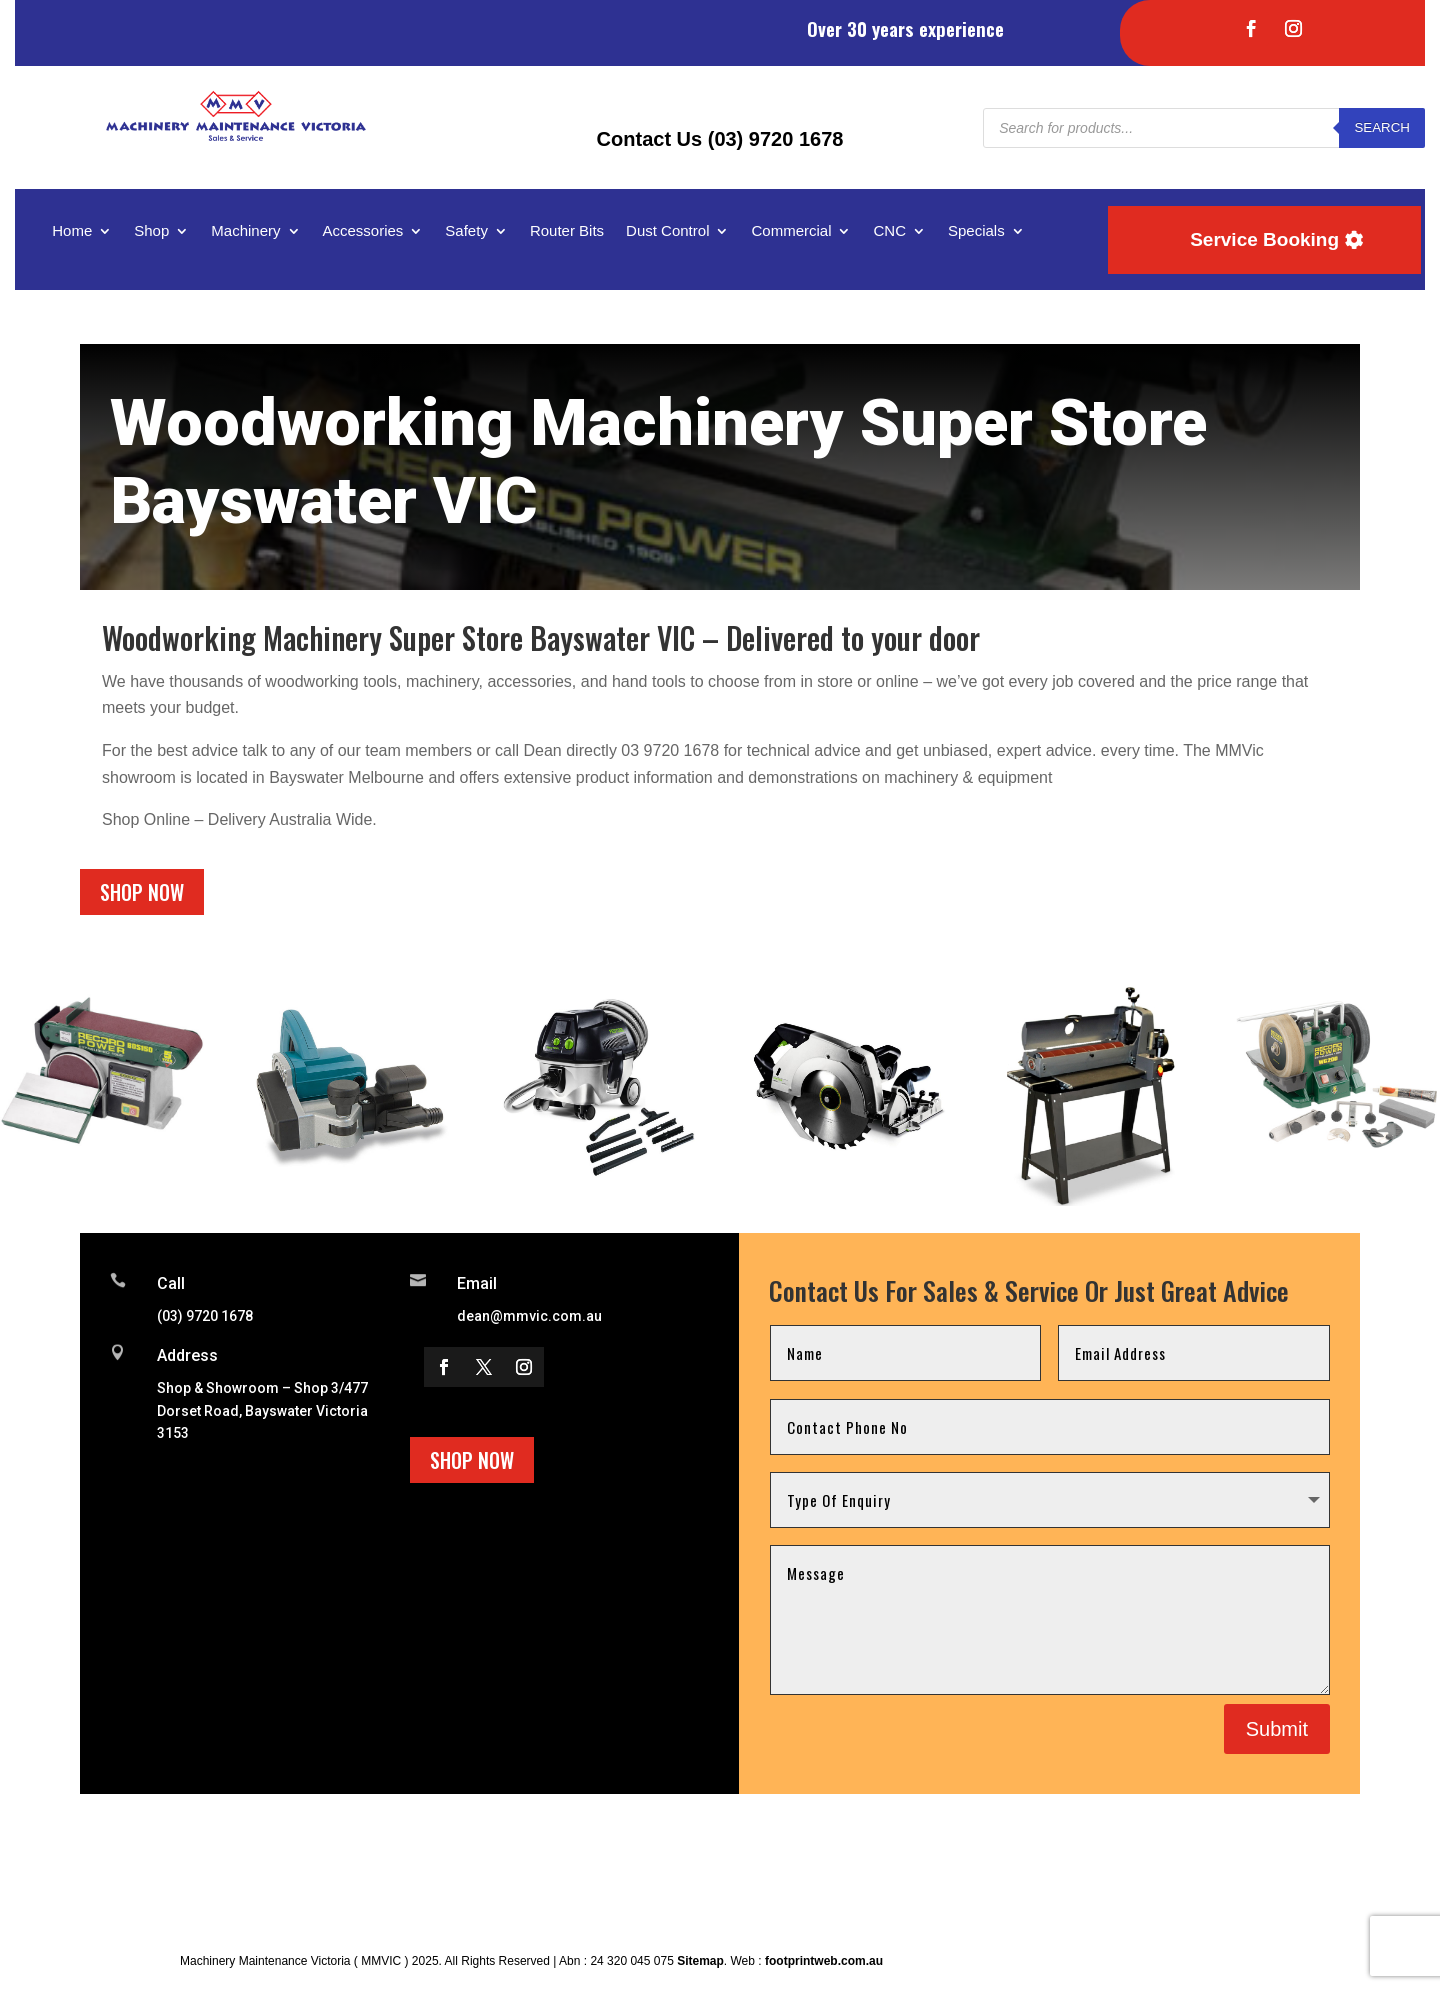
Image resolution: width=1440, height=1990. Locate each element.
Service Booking (1264, 239)
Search (1382, 127)
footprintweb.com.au (824, 1961)
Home (72, 231)
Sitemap (700, 1961)
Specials (976, 231)
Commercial (791, 231)
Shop (151, 231)
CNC (889, 231)
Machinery (245, 231)
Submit (1277, 1729)
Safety (466, 231)
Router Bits (567, 231)
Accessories (363, 231)
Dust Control (667, 231)
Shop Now (142, 892)
